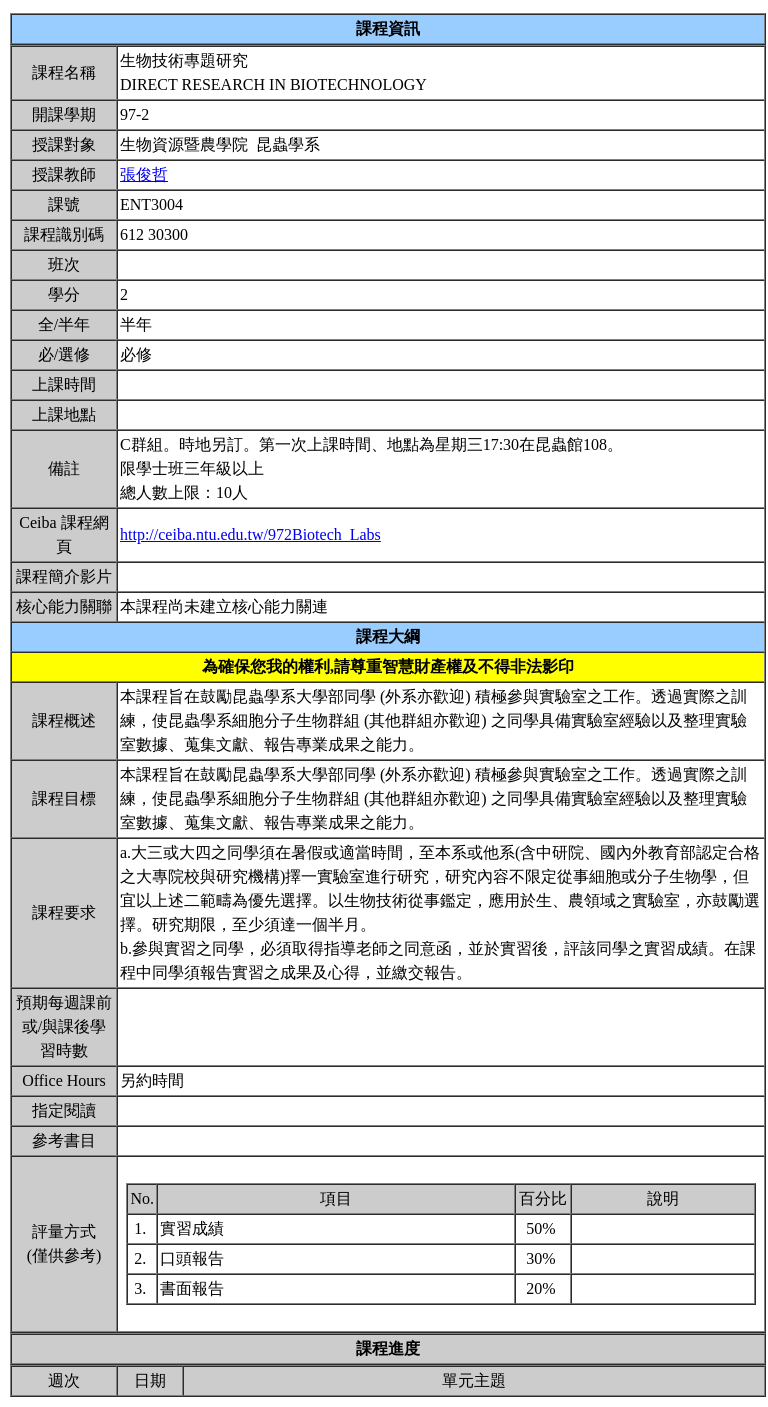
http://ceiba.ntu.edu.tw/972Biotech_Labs (250, 534)
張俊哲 (144, 174)
